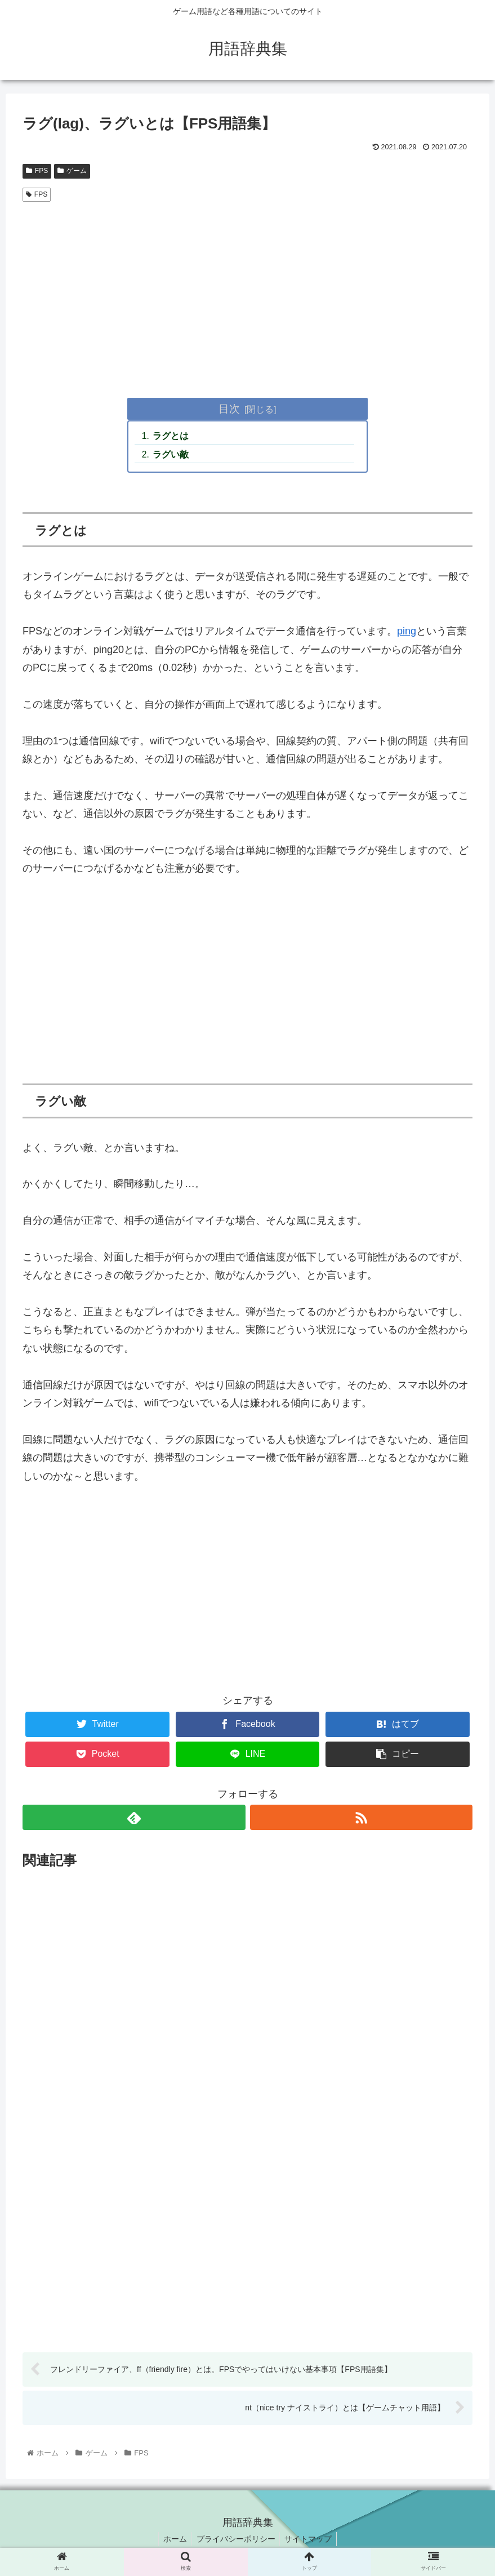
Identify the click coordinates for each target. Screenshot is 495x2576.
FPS (37, 171)
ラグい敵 (172, 455)
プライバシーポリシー (236, 2541)
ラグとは (172, 437)
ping (406, 632)
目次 (229, 408)
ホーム (173, 2541)
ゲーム (72, 171)
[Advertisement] (247, 291)
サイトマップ (311, 2541)
